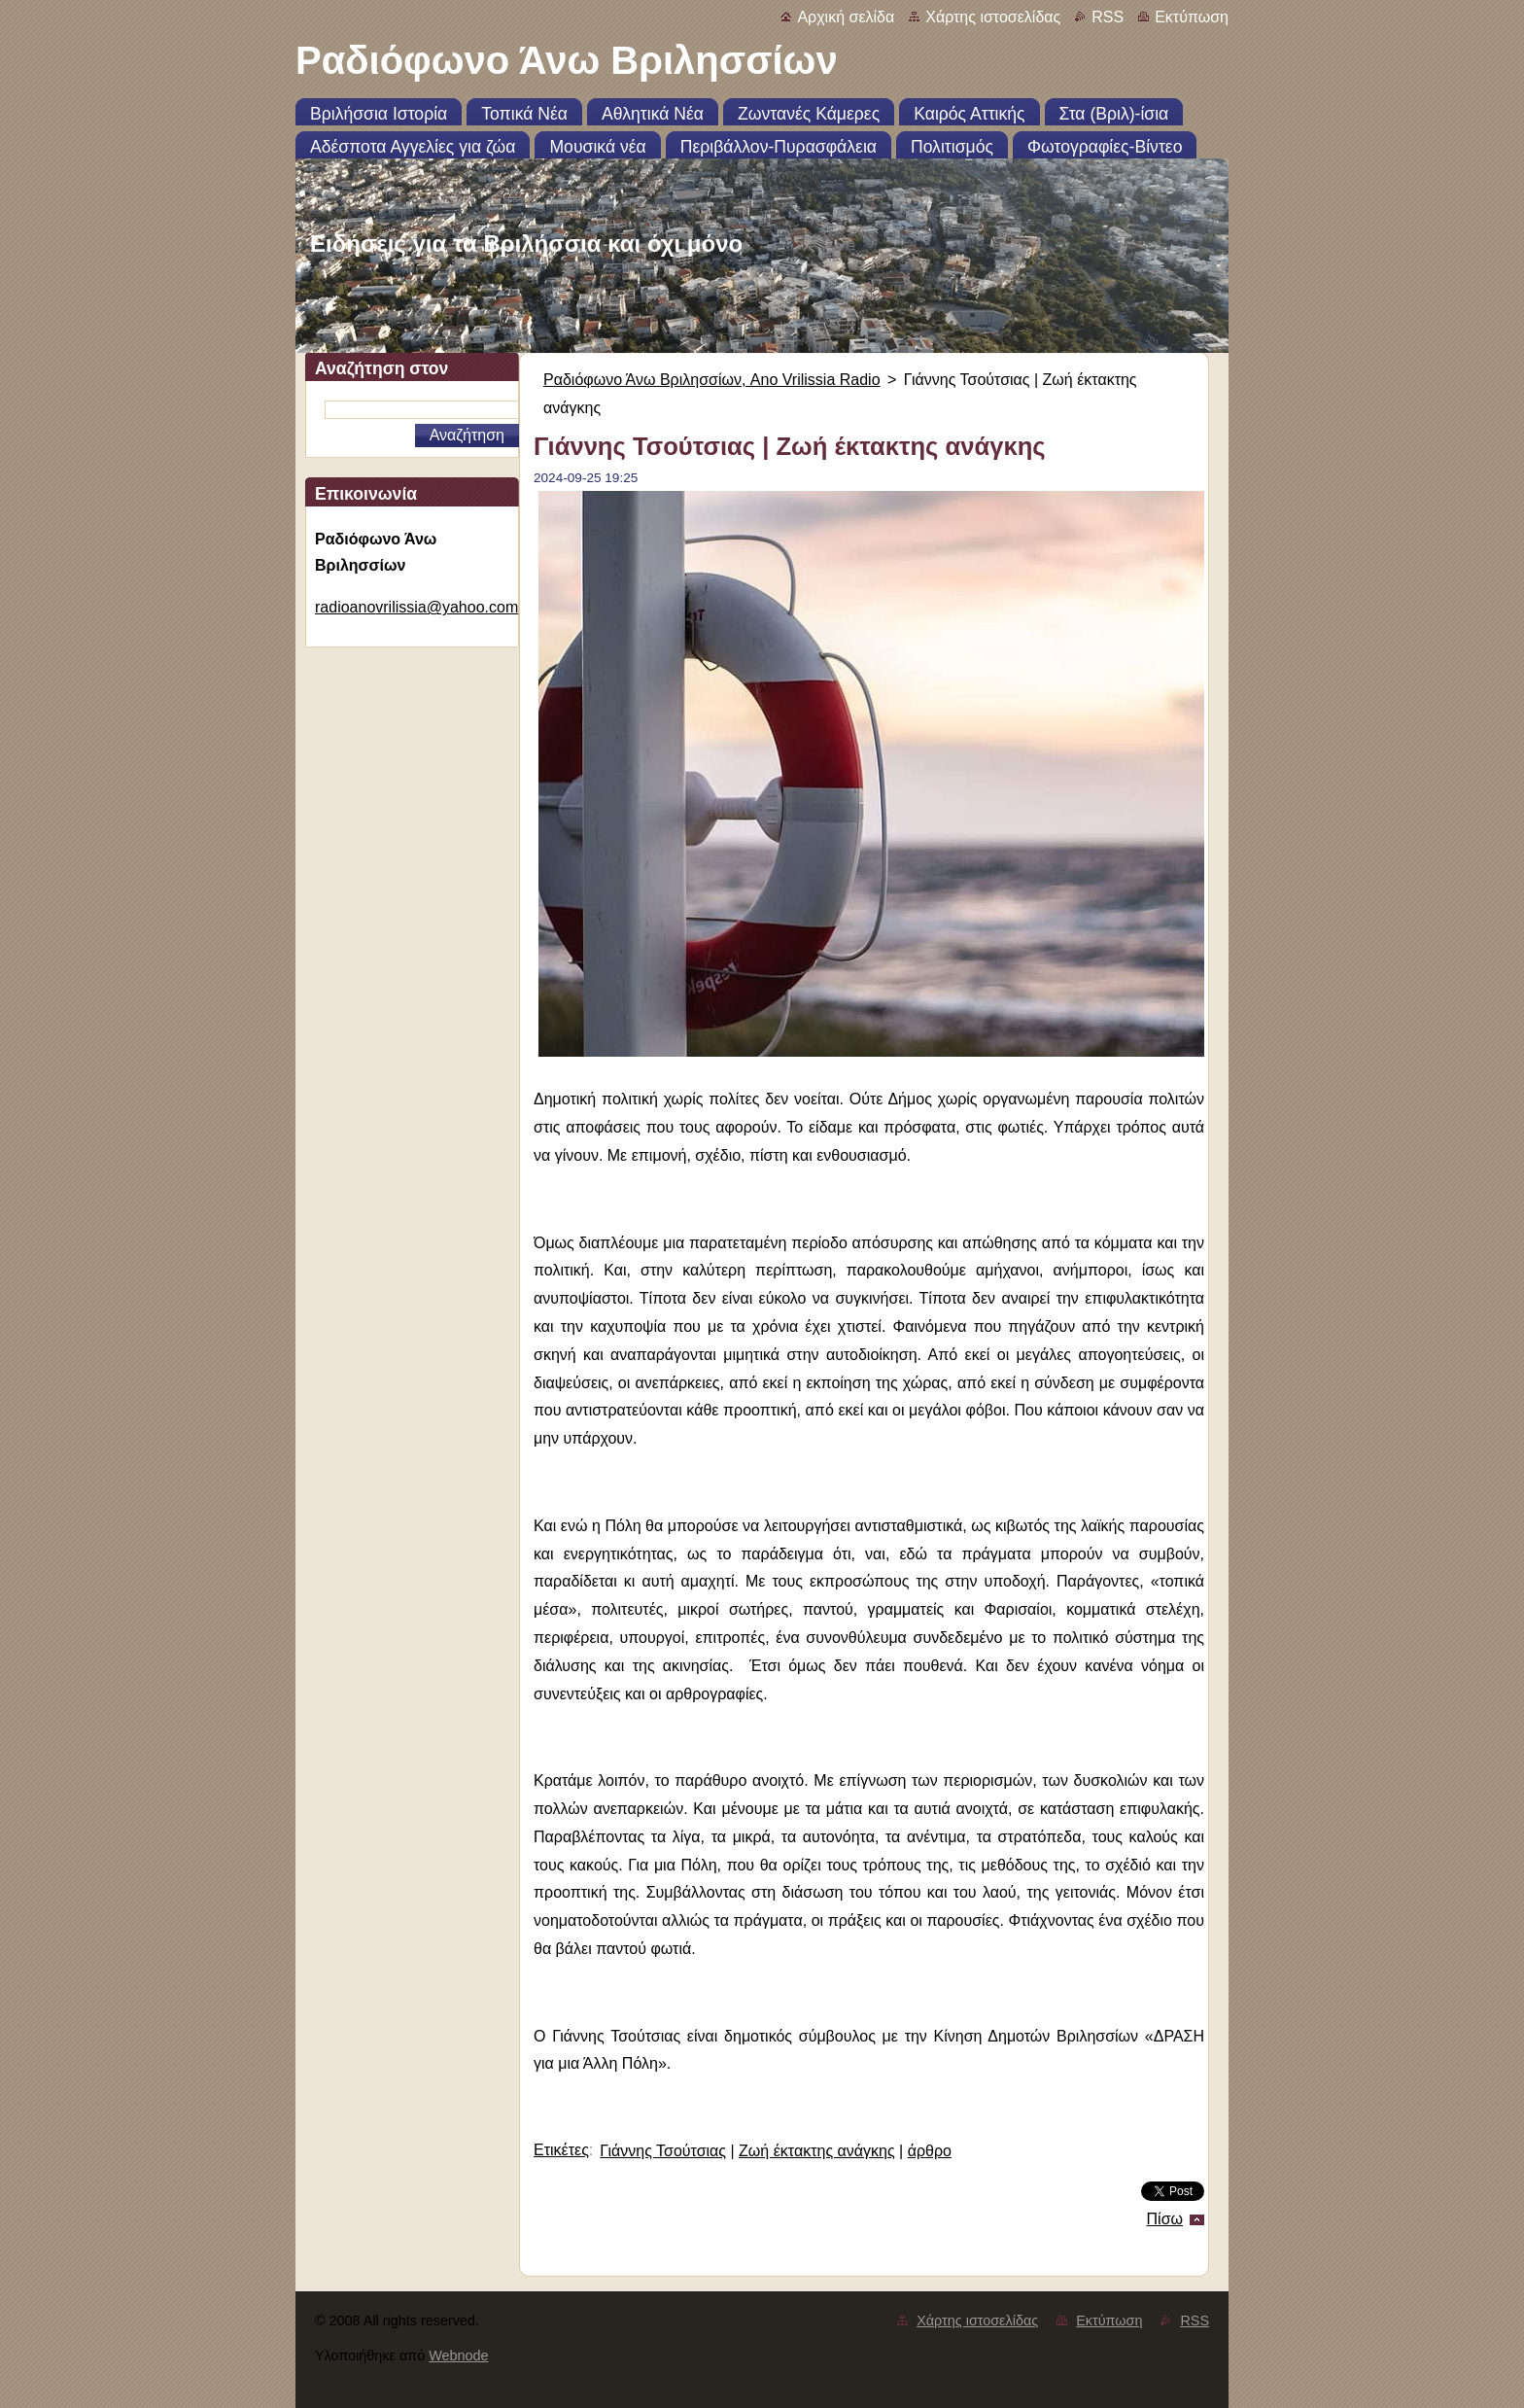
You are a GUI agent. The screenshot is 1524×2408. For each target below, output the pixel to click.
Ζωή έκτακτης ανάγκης (817, 2151)
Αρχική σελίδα (845, 17)
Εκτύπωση (1192, 17)
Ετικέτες (561, 2150)
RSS (1107, 17)
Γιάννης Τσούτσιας (663, 2151)
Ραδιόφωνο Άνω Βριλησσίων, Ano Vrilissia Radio (712, 379)
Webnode (458, 2355)
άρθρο (930, 2151)
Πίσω (1165, 2219)
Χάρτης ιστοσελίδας (992, 17)
